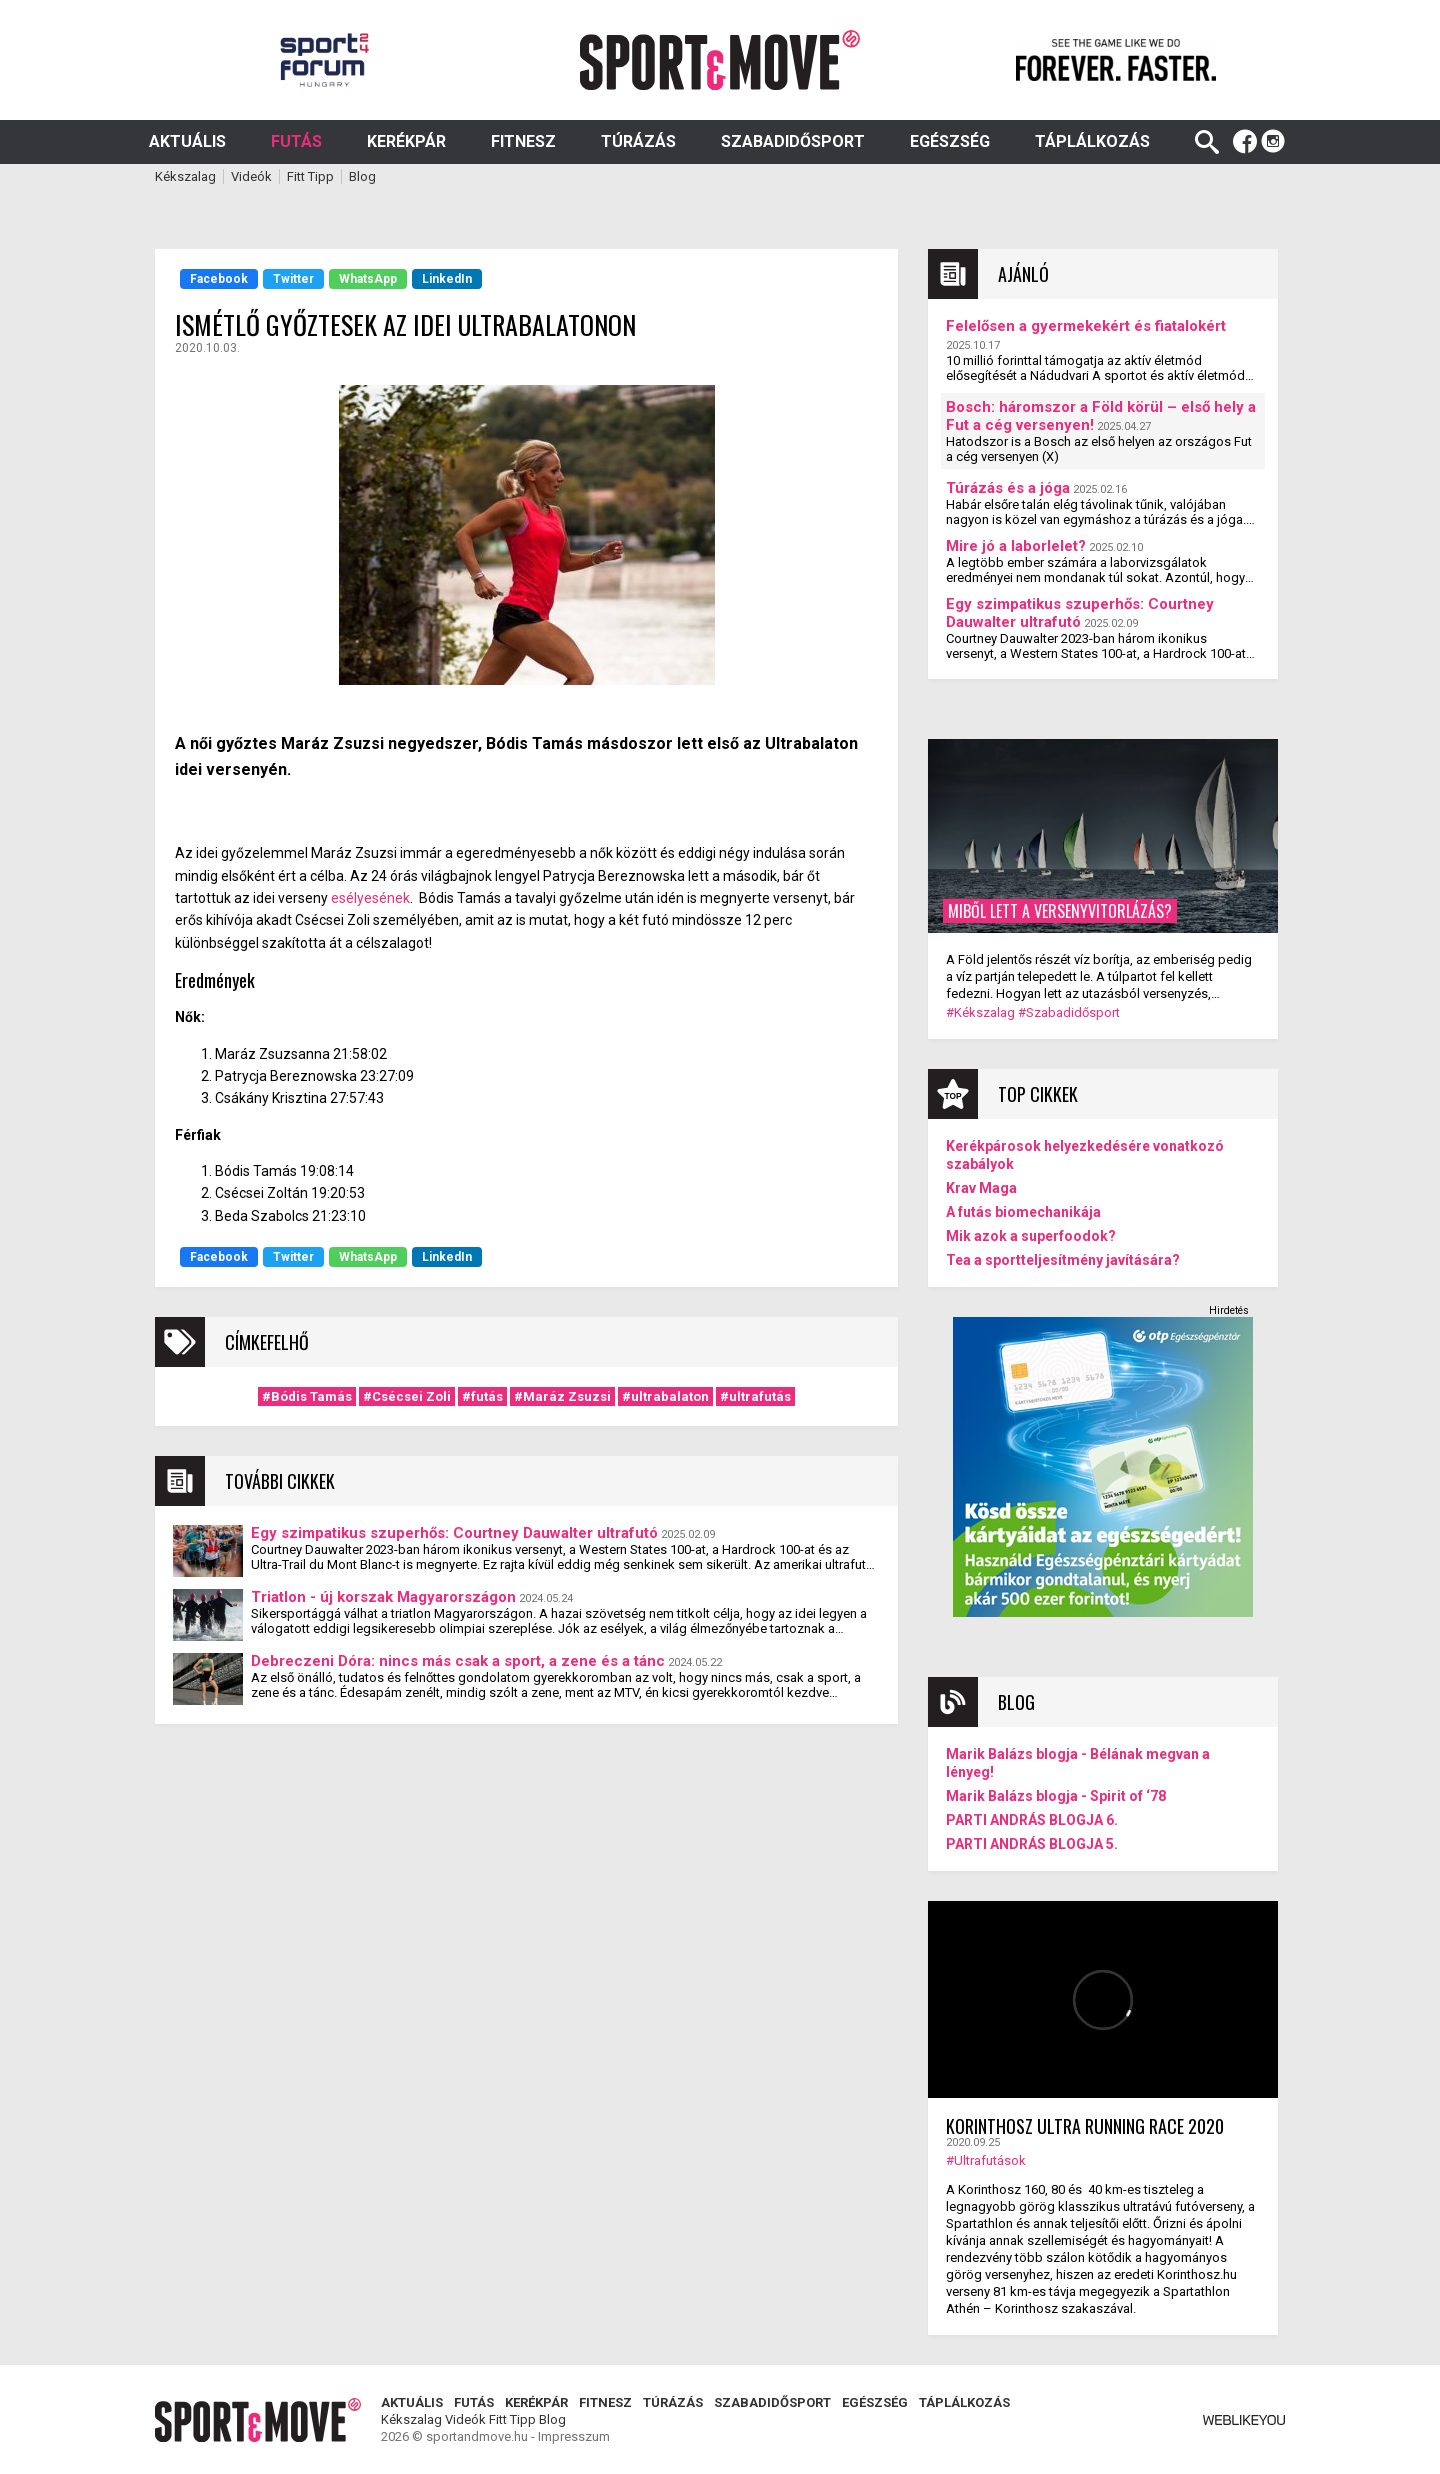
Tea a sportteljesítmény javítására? (1063, 1260)
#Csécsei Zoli (407, 1396)
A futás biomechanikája (1023, 1212)
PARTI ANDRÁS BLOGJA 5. (1032, 1844)
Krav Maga (981, 1188)
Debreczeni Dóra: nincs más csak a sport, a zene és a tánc (458, 1661)
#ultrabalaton (665, 1396)
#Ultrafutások (986, 2160)
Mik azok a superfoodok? (1031, 1236)
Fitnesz (523, 141)
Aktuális (187, 141)
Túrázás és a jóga (1008, 488)
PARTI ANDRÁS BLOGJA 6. (1032, 1820)
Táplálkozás (1092, 141)
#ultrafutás (755, 1396)
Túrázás (638, 141)
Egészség (950, 141)
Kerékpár (406, 141)
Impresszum (574, 2436)
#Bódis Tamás (307, 1396)
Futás (296, 141)
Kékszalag (185, 176)
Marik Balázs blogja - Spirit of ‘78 (1056, 1796)
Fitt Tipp (310, 176)
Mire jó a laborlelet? (1016, 546)
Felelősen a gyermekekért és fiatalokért (1086, 326)
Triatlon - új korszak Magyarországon (383, 1597)
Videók (251, 176)
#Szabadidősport (1069, 1012)
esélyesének (370, 898)
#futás (482, 1396)
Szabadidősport (793, 141)
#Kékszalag (980, 1012)
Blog (362, 176)
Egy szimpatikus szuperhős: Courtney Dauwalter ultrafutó (454, 1533)
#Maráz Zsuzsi (562, 1396)
